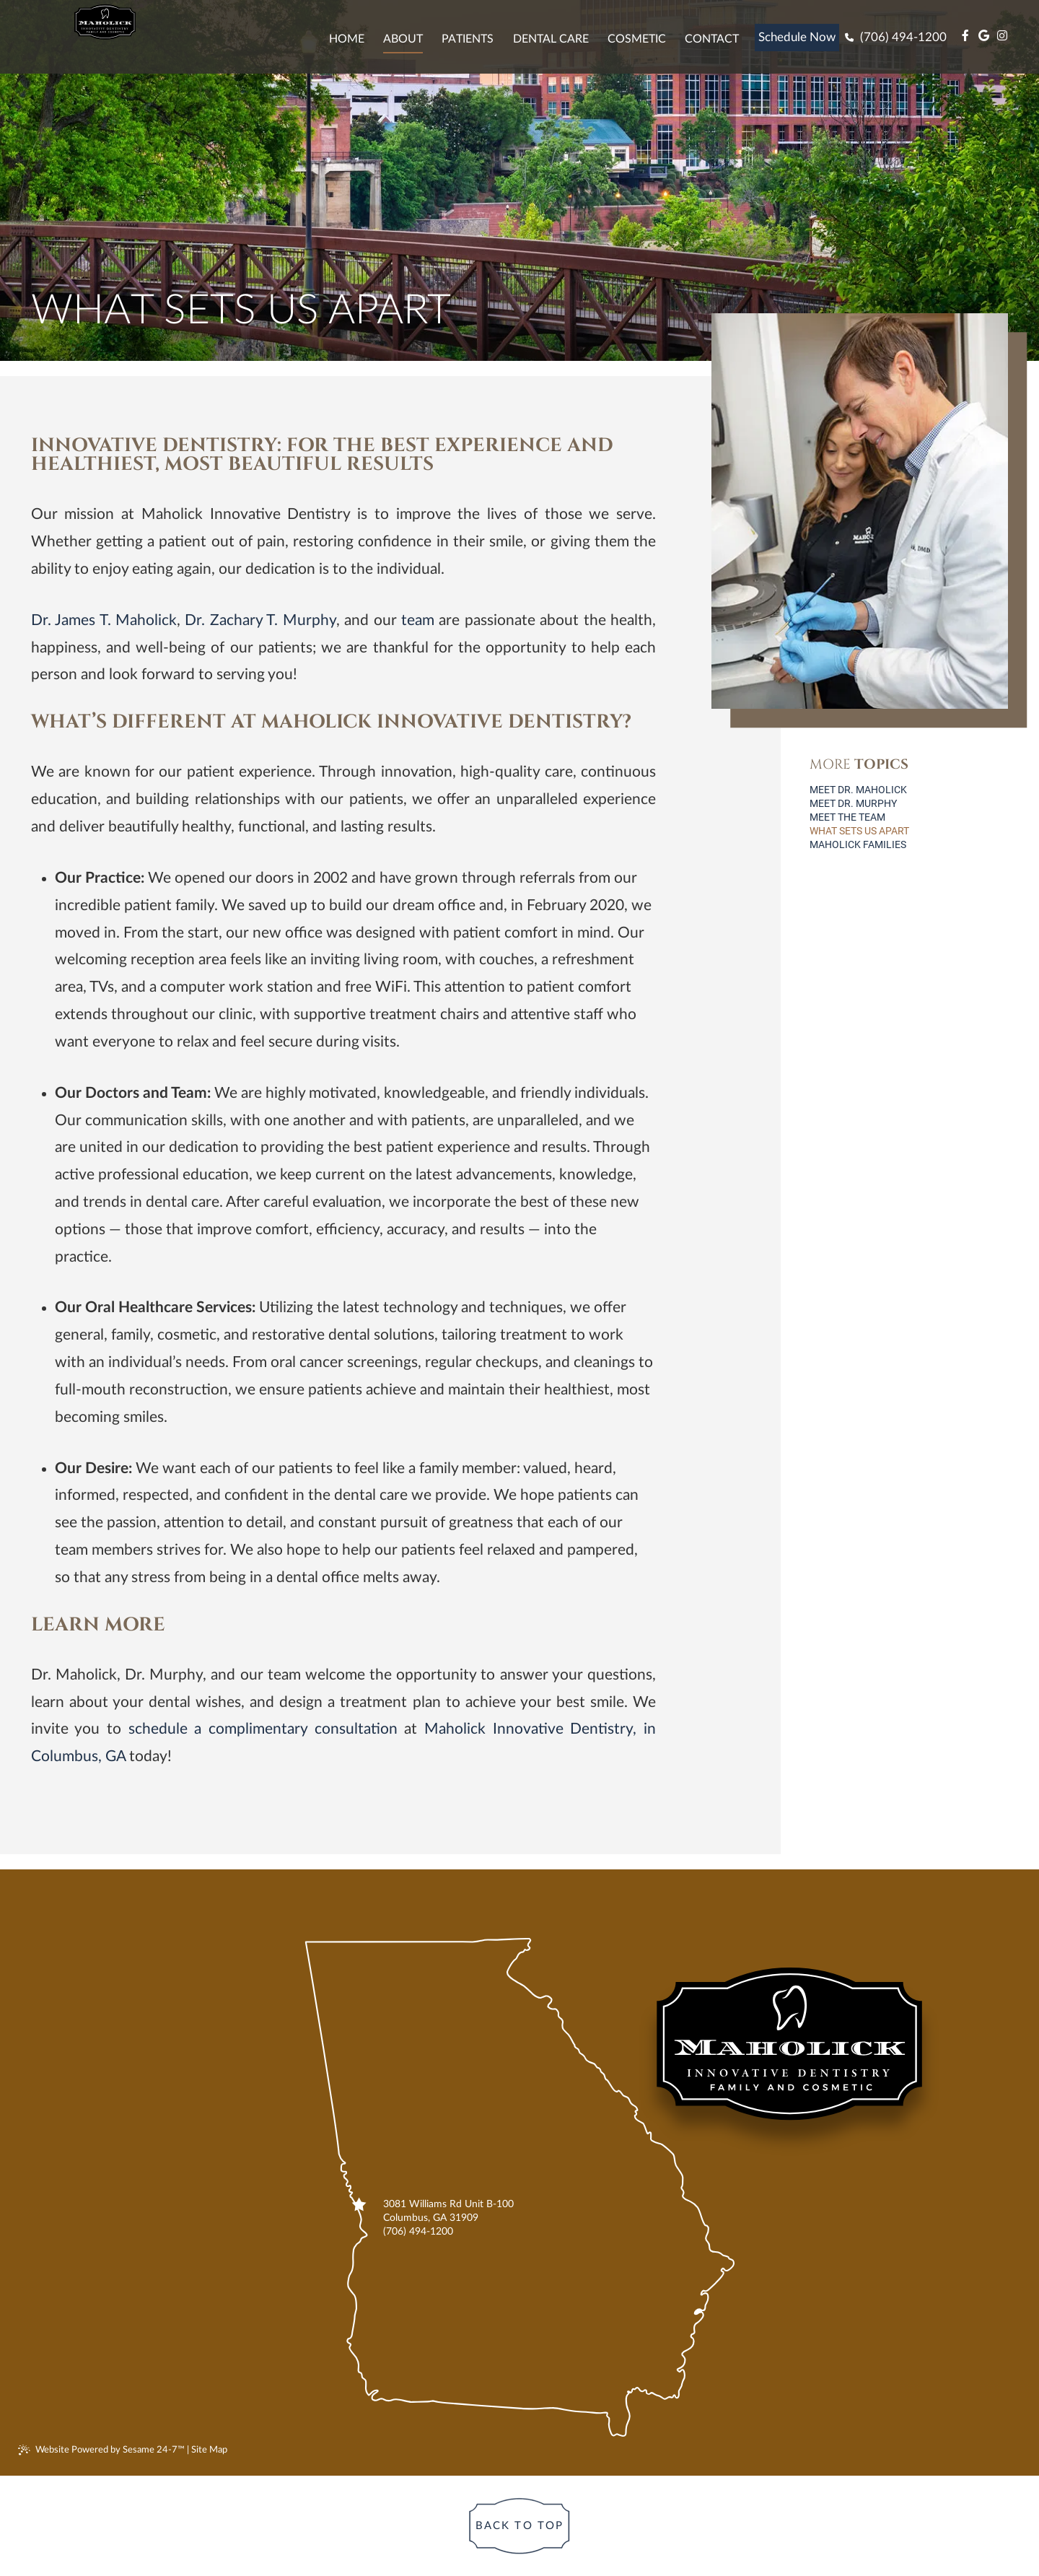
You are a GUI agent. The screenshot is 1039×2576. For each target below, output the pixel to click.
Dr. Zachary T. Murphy (260, 620)
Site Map (209, 2449)
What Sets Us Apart (859, 831)
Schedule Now (797, 37)
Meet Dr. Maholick (858, 789)
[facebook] (963, 36)
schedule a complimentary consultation (263, 1729)
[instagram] (1000, 36)
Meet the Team (847, 817)
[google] (982, 36)
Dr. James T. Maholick (104, 620)
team (417, 620)
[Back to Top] (519, 2526)
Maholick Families (858, 844)
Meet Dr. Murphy (853, 803)
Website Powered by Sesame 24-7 (101, 2450)
